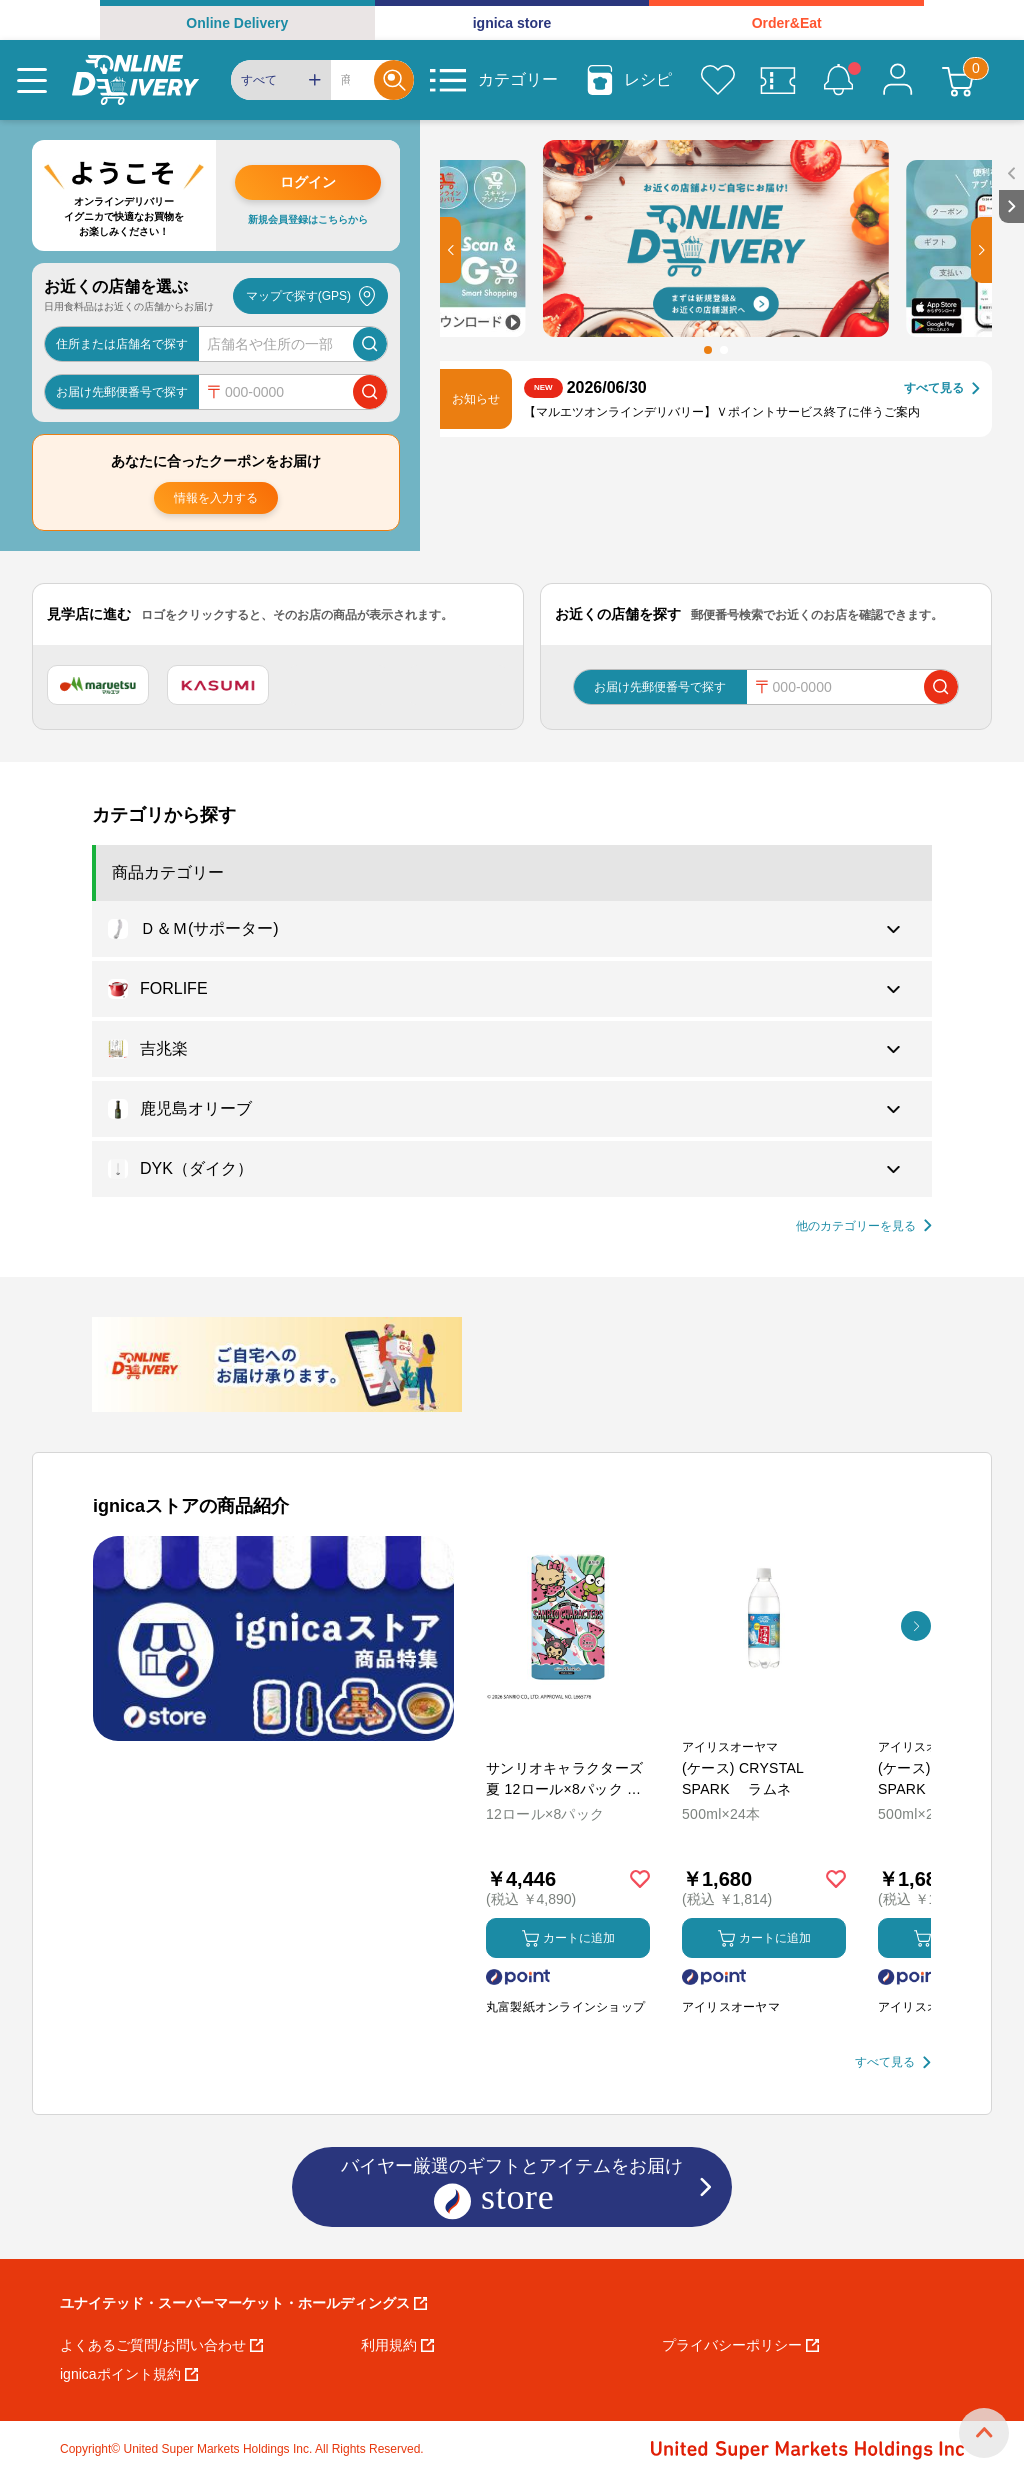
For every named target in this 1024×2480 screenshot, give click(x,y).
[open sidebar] (1011, 173)
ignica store (512, 23)
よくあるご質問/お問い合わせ (161, 2345)
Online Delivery (237, 23)
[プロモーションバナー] (273, 1638)
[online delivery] (135, 80)
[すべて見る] (942, 388)
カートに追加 (568, 1938)
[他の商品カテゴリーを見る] (864, 1226)
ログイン (308, 182)
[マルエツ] (98, 685)
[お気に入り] (718, 80)
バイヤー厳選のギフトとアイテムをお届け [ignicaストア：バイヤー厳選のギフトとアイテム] (512, 2188)
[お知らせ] (838, 80)
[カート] (958, 80)
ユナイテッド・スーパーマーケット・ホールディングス (243, 2303)
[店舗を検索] (370, 344)
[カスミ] (218, 685)
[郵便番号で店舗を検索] (370, 392)
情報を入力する (216, 498)
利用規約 (397, 2345)
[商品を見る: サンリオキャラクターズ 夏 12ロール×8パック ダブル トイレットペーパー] (568, 1723)
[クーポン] (778, 80)
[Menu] (32, 80)
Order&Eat (787, 23)
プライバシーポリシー (740, 2345)
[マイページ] (898, 80)
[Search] (352, 80)
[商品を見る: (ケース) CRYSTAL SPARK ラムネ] (764, 1723)
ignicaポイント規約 (129, 2374)
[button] (450, 250)
